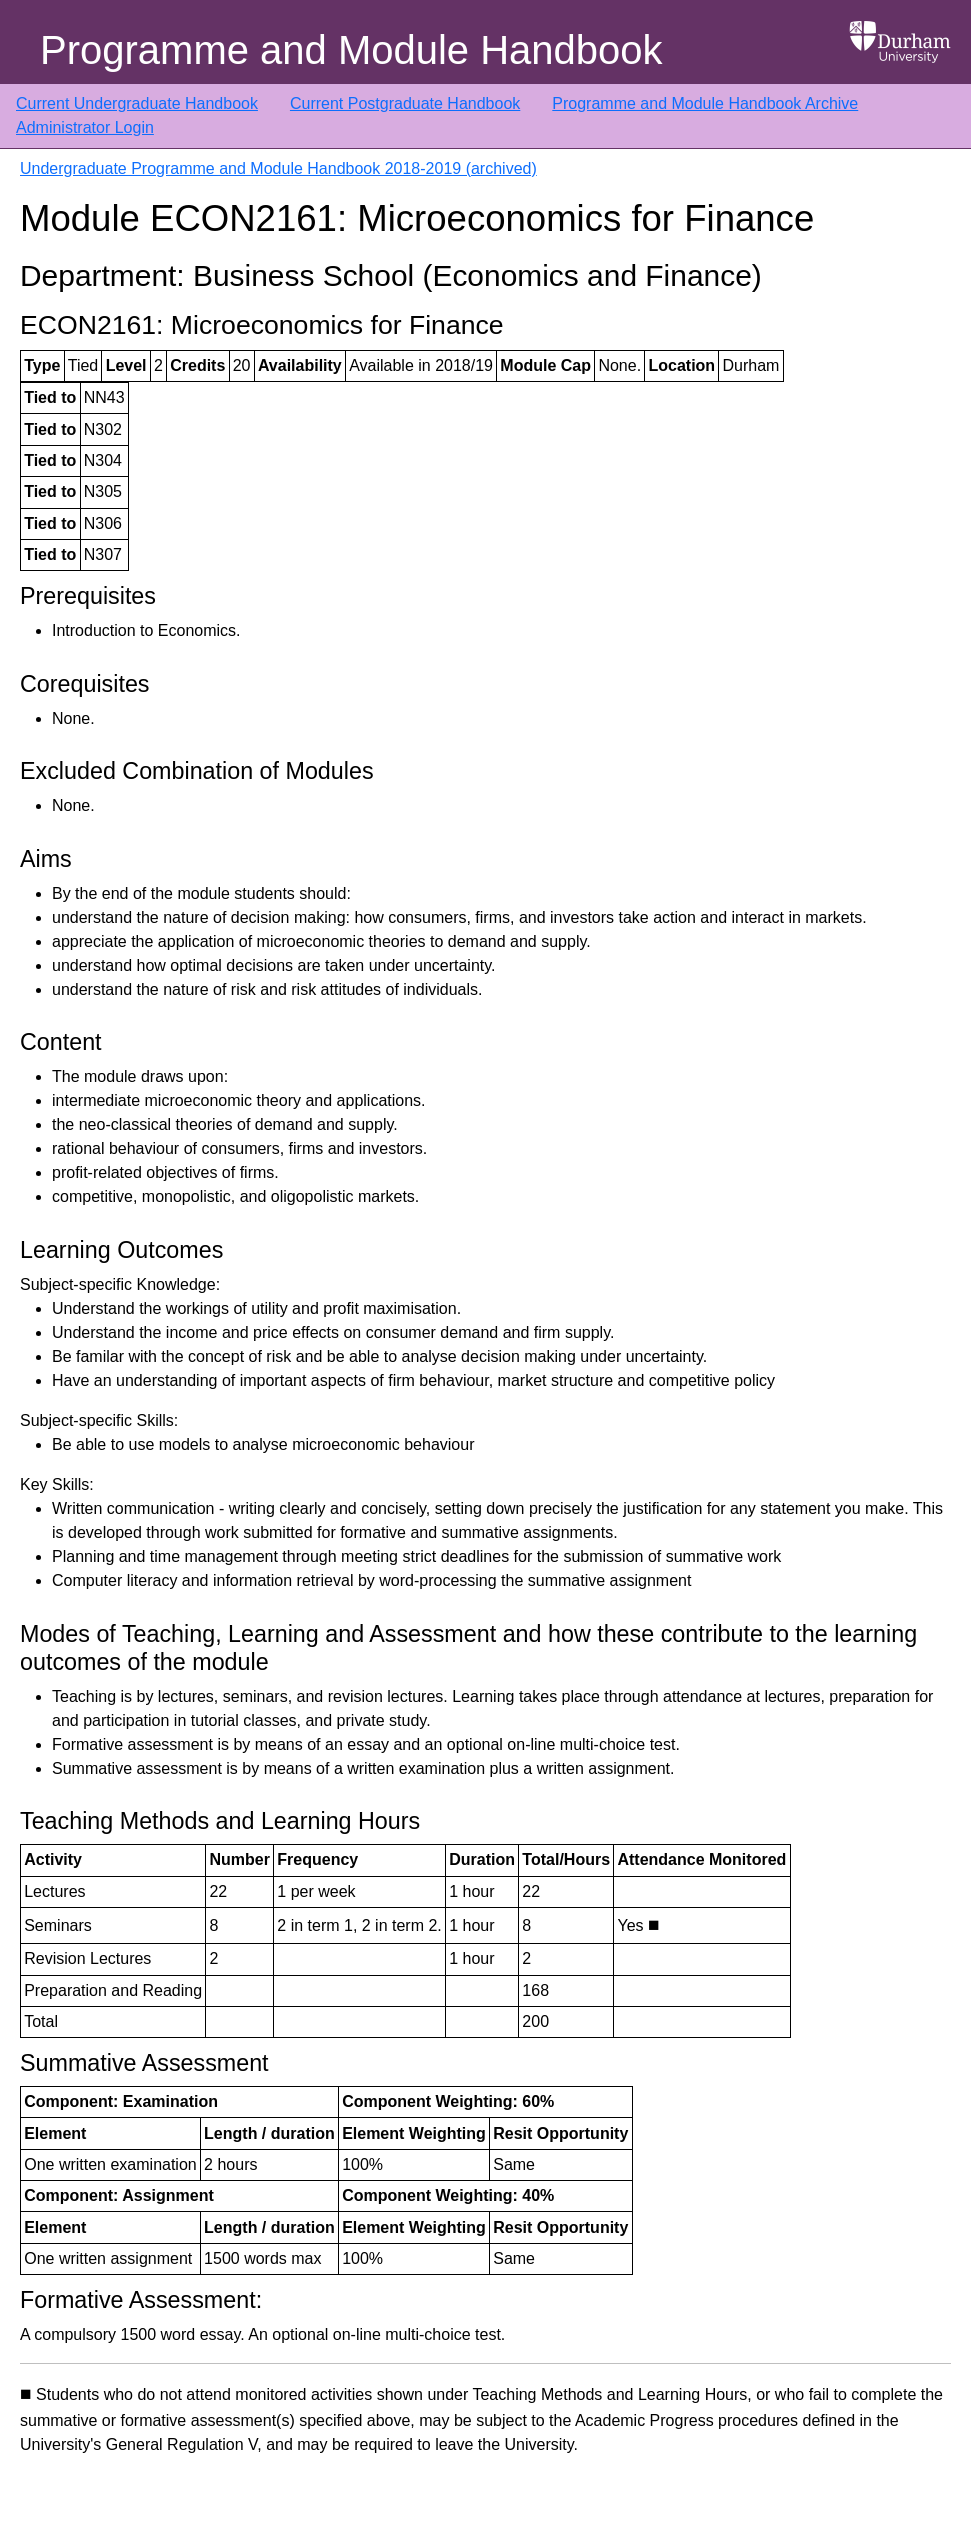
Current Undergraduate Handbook (137, 103)
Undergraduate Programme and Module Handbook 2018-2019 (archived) (278, 168)
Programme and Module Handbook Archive (705, 103)
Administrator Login (85, 127)
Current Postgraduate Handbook (405, 103)
